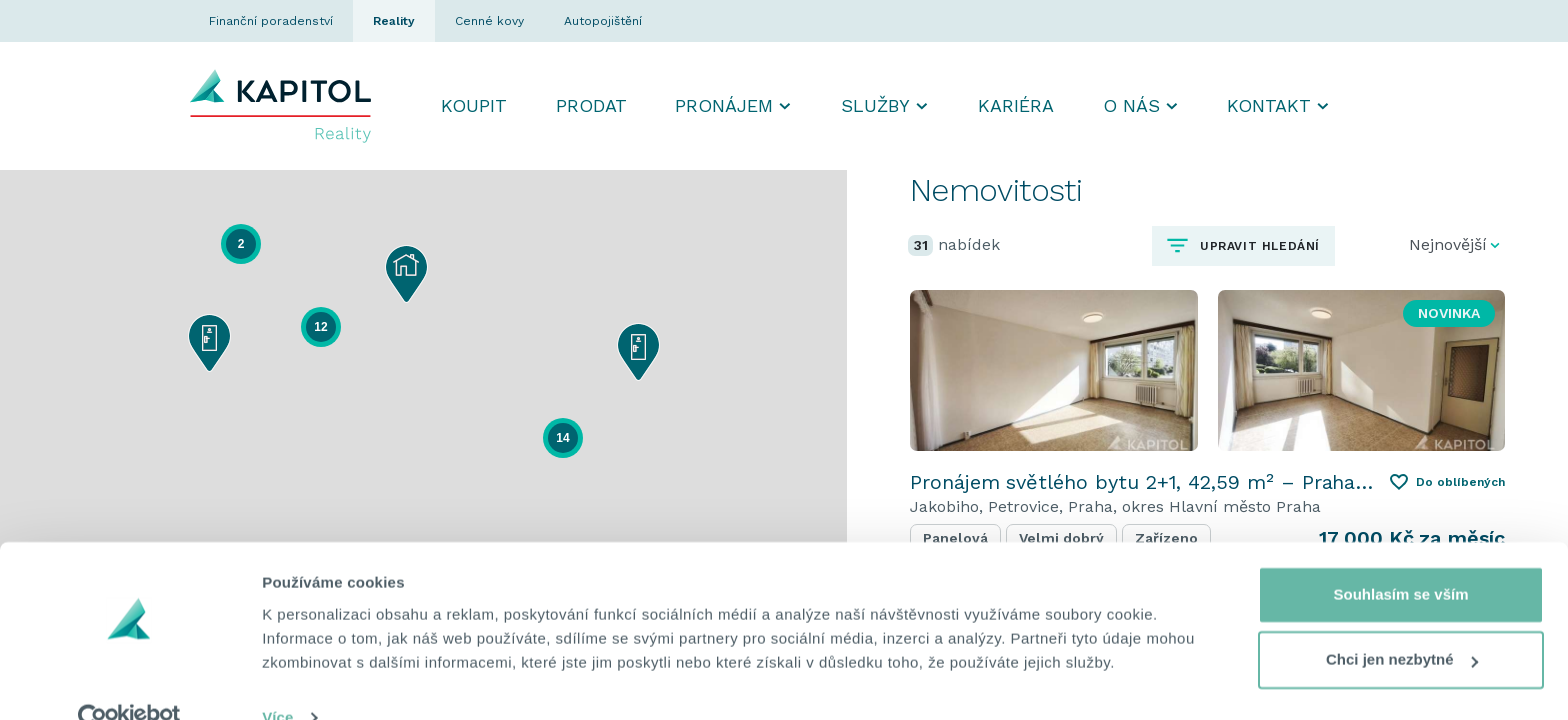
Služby (875, 105)
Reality (394, 21)
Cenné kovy (489, 21)
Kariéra (1016, 105)
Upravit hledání (1257, 246)
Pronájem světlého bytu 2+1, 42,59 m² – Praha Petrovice (1142, 482)
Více (277, 680)
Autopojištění (603, 21)
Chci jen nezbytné (1402, 622)
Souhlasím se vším (1400, 557)
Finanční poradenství (271, 21)
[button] (209, 343)
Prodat (591, 105)
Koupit (474, 105)
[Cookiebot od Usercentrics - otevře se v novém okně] (129, 681)
